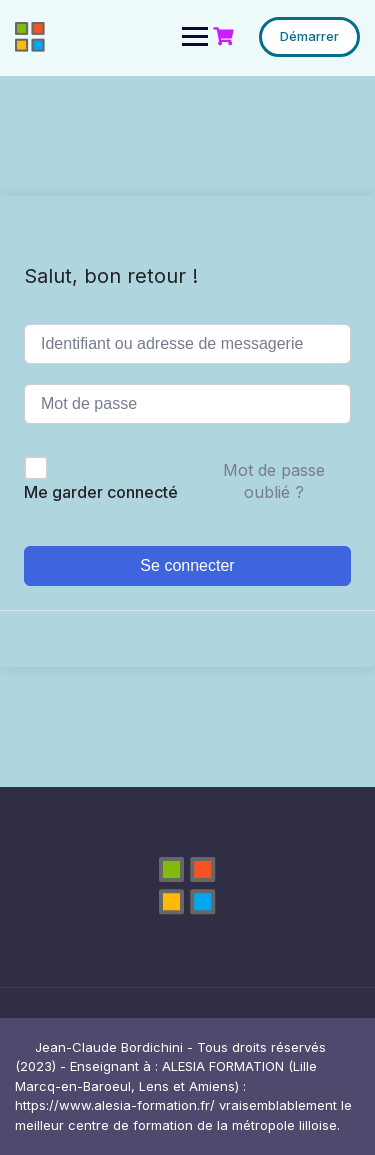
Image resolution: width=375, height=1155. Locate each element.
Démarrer (309, 36)
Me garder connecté (101, 492)
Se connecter (187, 565)
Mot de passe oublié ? (274, 481)
